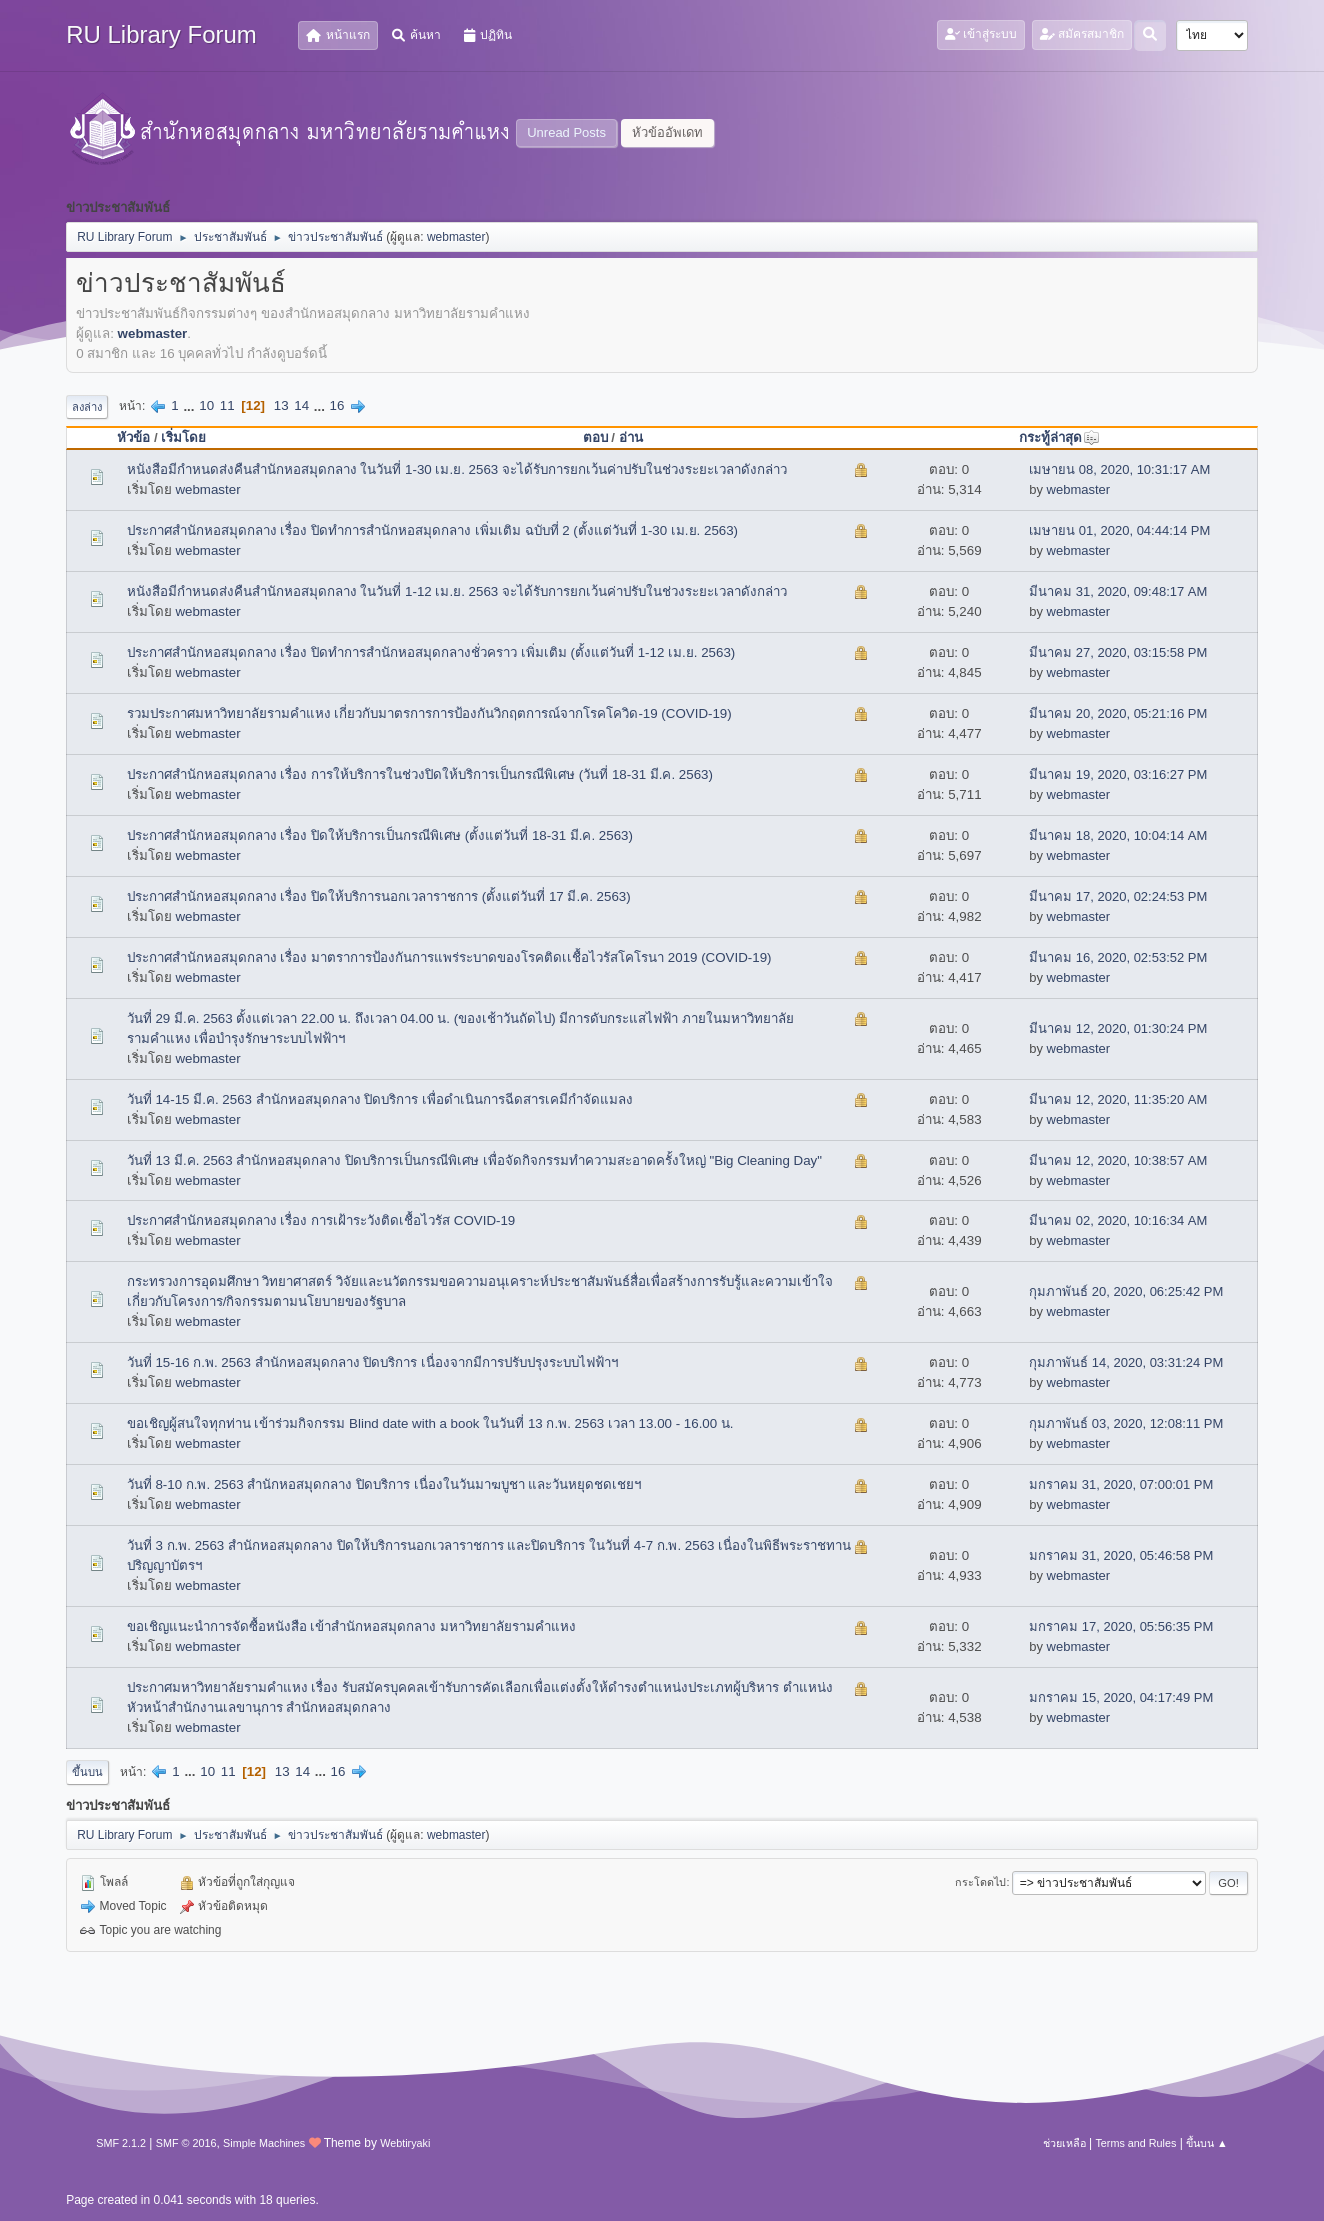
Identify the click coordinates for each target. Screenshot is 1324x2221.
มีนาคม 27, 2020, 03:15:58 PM (1118, 652)
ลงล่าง (87, 407)
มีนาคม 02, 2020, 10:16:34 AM (1118, 1220)
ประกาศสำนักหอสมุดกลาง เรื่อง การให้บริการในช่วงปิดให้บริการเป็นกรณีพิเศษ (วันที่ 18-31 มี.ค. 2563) (420, 774)
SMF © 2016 (186, 2143)
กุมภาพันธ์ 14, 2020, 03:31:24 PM (1126, 1362)
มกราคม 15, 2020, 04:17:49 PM (1121, 1697)
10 (206, 405)
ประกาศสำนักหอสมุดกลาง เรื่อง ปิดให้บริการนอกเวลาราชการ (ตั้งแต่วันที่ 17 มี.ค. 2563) (379, 896)
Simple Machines (264, 2143)
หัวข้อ (133, 437)
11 (227, 405)
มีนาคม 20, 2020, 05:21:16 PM (1118, 713)
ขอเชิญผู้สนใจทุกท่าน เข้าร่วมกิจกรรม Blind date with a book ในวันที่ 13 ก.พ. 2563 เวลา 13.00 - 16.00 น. (430, 1423)
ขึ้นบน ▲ (1207, 2143)
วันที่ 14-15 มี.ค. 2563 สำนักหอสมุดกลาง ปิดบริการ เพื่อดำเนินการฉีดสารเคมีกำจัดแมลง (380, 1099)
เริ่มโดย (183, 437)
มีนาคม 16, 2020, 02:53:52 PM (1118, 957)
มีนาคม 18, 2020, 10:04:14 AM (1118, 835)
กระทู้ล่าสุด (1059, 437)
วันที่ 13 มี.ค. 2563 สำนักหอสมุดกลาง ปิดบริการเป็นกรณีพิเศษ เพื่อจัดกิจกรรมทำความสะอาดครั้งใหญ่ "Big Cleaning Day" (474, 1160)
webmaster (456, 237)
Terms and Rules (1135, 2143)
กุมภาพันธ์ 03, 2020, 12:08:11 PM (1126, 1423)
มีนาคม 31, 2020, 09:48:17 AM (1118, 591)
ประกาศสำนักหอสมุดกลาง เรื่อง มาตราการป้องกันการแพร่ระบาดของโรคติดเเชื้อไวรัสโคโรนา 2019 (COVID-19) (449, 957)
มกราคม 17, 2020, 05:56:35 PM (1121, 1626)
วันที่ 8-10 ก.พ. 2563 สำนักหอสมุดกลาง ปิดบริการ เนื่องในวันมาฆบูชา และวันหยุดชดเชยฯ (384, 1484)
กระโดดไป (980, 1882)
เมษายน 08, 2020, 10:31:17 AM (1119, 469)
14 (301, 405)
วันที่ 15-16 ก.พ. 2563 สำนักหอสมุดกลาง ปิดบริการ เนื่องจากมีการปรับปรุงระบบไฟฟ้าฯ (372, 1362)
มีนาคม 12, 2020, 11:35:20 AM (1118, 1099)
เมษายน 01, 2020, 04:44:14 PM (1119, 530)
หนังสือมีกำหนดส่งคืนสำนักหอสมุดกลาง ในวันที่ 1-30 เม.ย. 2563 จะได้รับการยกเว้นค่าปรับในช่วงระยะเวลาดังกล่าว (457, 469)
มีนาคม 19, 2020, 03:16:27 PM (1118, 774)
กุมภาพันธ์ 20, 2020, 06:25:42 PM (1126, 1291)
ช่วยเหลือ (1064, 2143)
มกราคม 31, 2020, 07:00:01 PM (1121, 1484)
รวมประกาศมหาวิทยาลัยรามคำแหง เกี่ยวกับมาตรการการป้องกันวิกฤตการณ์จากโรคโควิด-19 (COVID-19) (429, 713)
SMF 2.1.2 (121, 2143)
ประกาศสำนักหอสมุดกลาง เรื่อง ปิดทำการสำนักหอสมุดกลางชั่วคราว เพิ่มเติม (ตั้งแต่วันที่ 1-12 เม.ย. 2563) (431, 652)
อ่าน (631, 437)
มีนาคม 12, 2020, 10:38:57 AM (1118, 1160)
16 (337, 405)
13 (281, 405)
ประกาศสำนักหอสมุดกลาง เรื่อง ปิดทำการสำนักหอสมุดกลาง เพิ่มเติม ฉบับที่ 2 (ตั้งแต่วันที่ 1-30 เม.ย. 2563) (432, 530)
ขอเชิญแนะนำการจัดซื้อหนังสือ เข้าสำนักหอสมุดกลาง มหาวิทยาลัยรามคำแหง (351, 1626)
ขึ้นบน (87, 1772)
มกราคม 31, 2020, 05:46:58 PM (1121, 1555)
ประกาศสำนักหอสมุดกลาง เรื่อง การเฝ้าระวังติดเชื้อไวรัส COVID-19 (321, 1220)
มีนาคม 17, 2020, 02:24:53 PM (1118, 896)
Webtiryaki (405, 2143)
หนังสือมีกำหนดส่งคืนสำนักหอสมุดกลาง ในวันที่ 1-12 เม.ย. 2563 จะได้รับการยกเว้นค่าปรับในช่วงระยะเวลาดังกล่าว (457, 591)
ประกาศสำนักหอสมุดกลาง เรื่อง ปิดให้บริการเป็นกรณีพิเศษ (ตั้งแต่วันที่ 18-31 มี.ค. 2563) (380, 835)
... (190, 405)
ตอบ (595, 437)
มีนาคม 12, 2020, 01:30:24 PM (1118, 1028)
